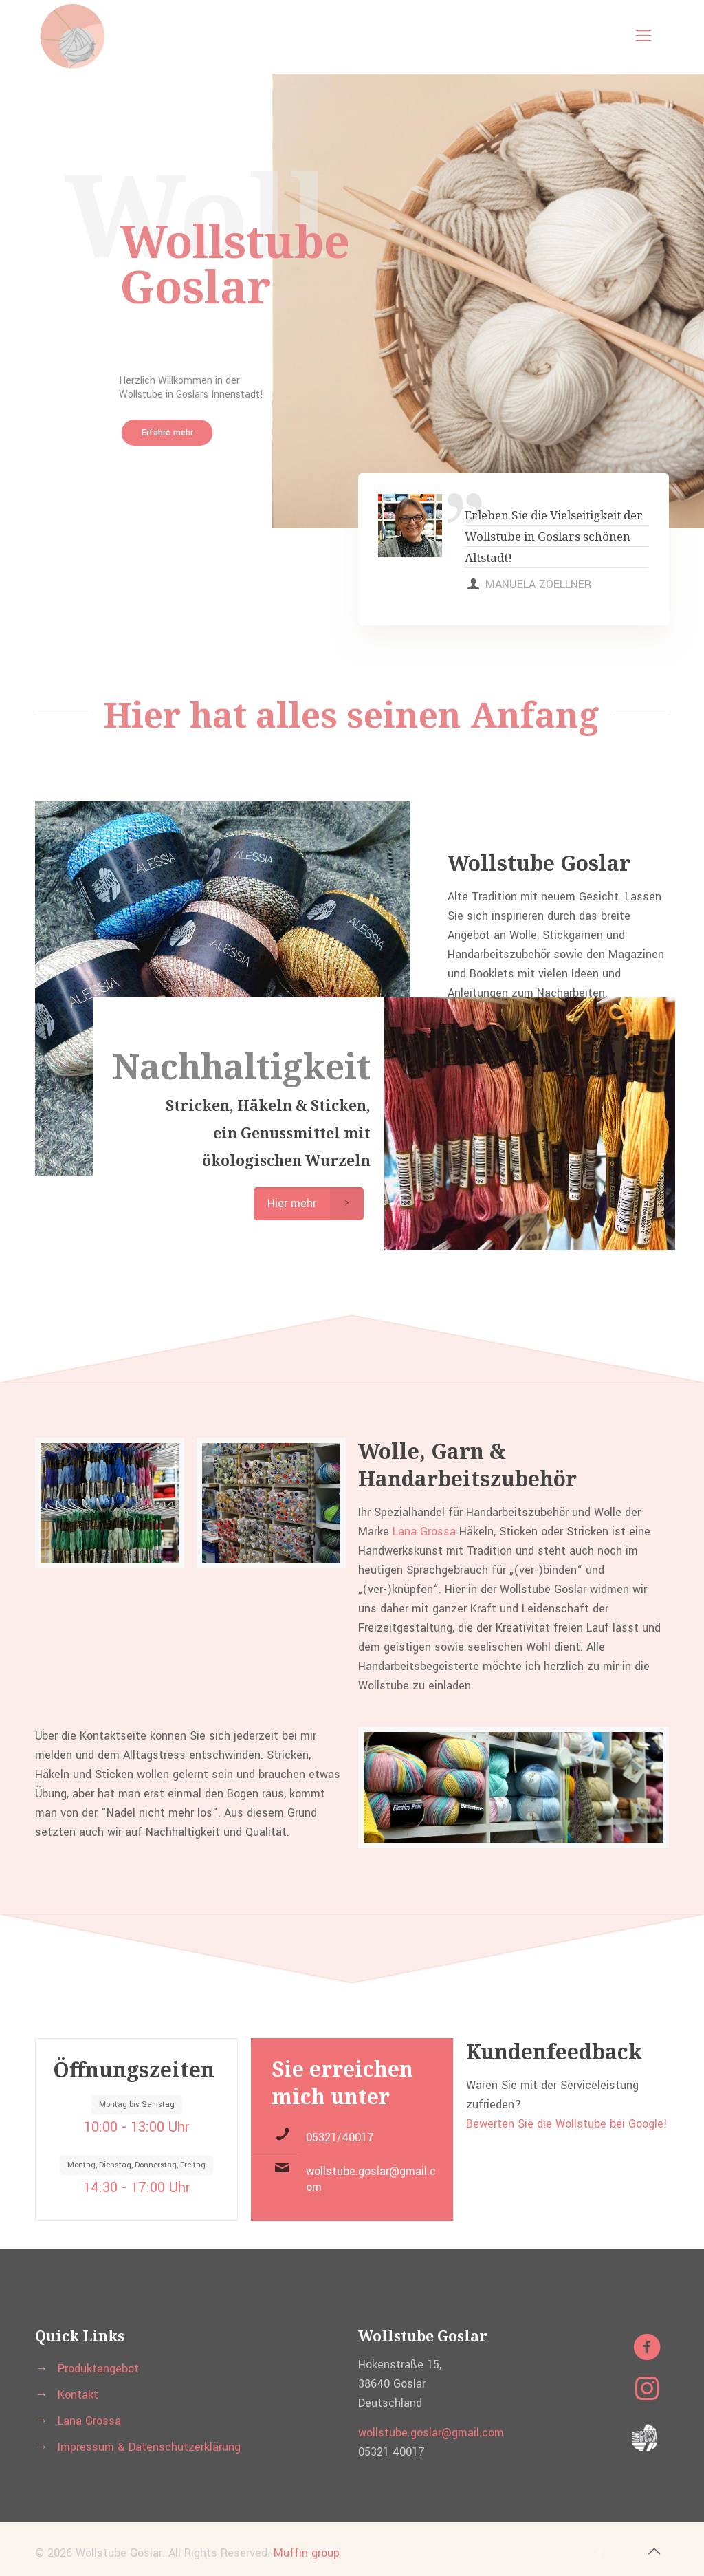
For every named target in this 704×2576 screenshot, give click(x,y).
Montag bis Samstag (137, 2104)
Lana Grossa (426, 1531)
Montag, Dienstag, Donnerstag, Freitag (136, 2165)
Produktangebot (98, 2369)
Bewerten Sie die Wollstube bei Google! (567, 2124)
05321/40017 (340, 2137)
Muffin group (307, 2553)
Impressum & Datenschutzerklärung (149, 2447)
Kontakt (78, 2395)
